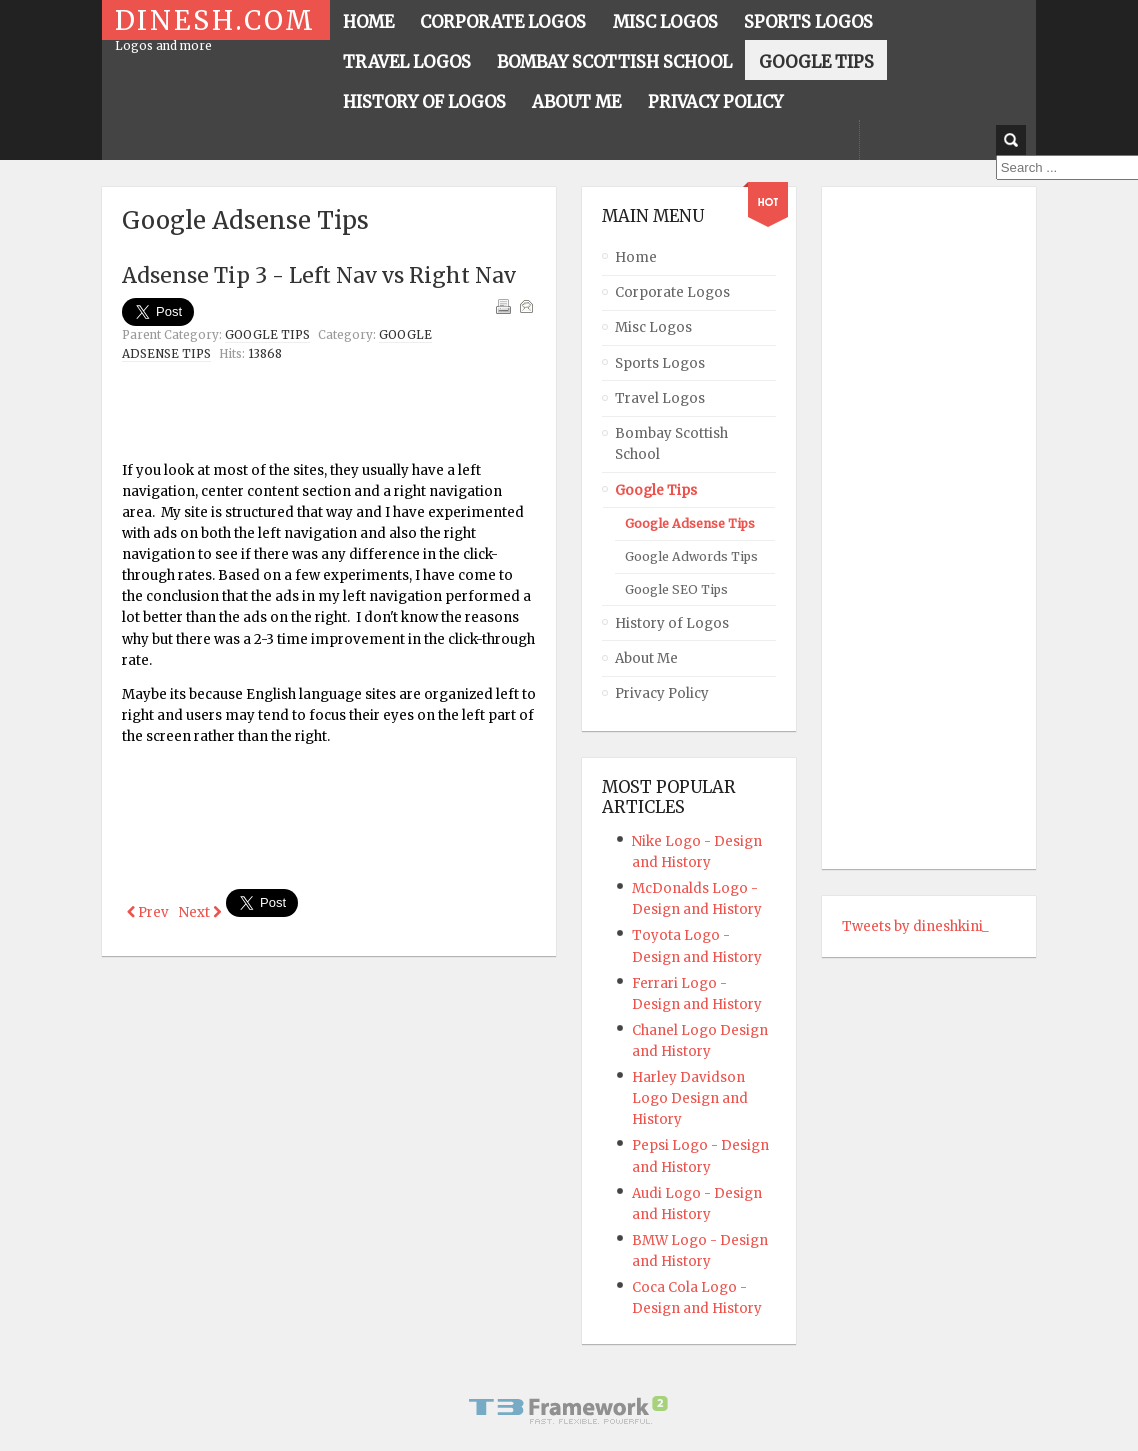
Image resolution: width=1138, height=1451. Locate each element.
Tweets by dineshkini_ (915, 926)
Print (503, 306)
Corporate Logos (672, 292)
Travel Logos (660, 398)
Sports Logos (660, 363)
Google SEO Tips (676, 589)
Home (636, 257)
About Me (646, 658)
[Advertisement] (356, 416)
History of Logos (672, 623)
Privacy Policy (662, 693)
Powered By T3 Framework (569, 1410)
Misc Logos (653, 327)
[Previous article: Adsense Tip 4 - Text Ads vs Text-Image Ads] (148, 912)
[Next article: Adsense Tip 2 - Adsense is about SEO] (200, 912)
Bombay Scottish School (671, 444)
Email (526, 306)
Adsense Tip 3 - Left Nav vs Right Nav (319, 275)
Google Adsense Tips (690, 523)
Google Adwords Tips (691, 556)
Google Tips (267, 335)
